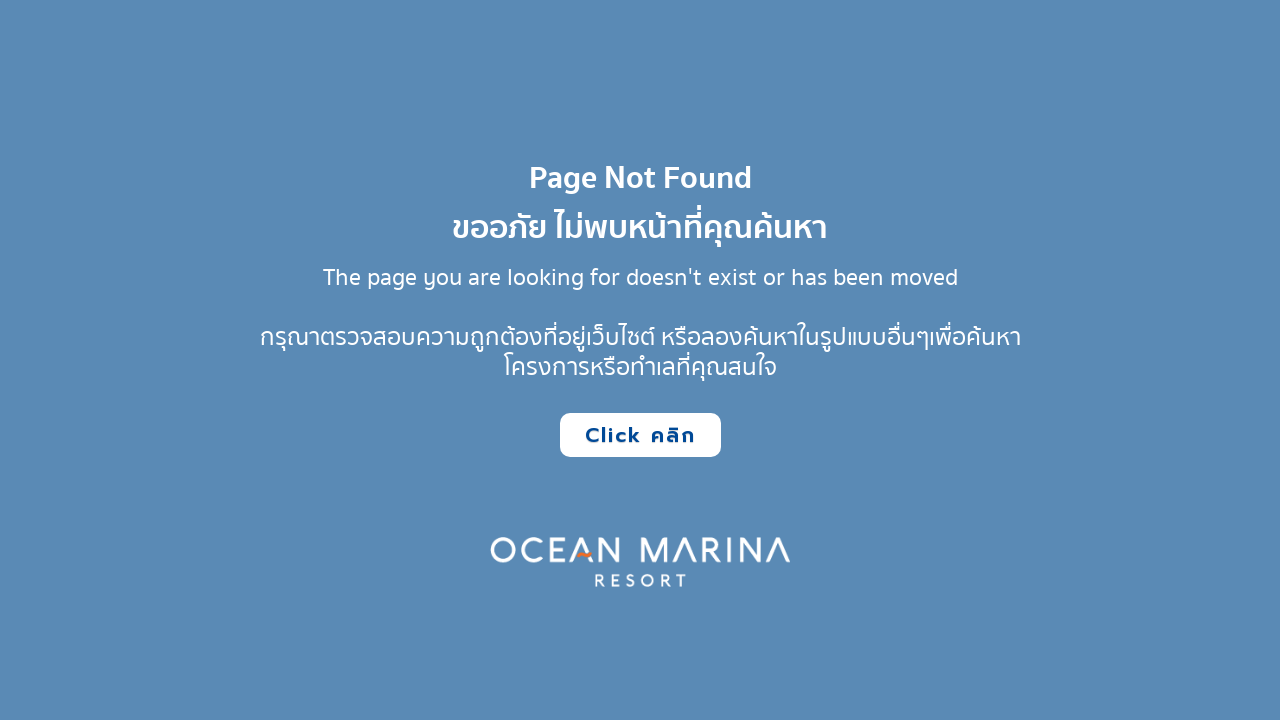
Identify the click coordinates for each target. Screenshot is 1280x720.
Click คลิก (640, 435)
